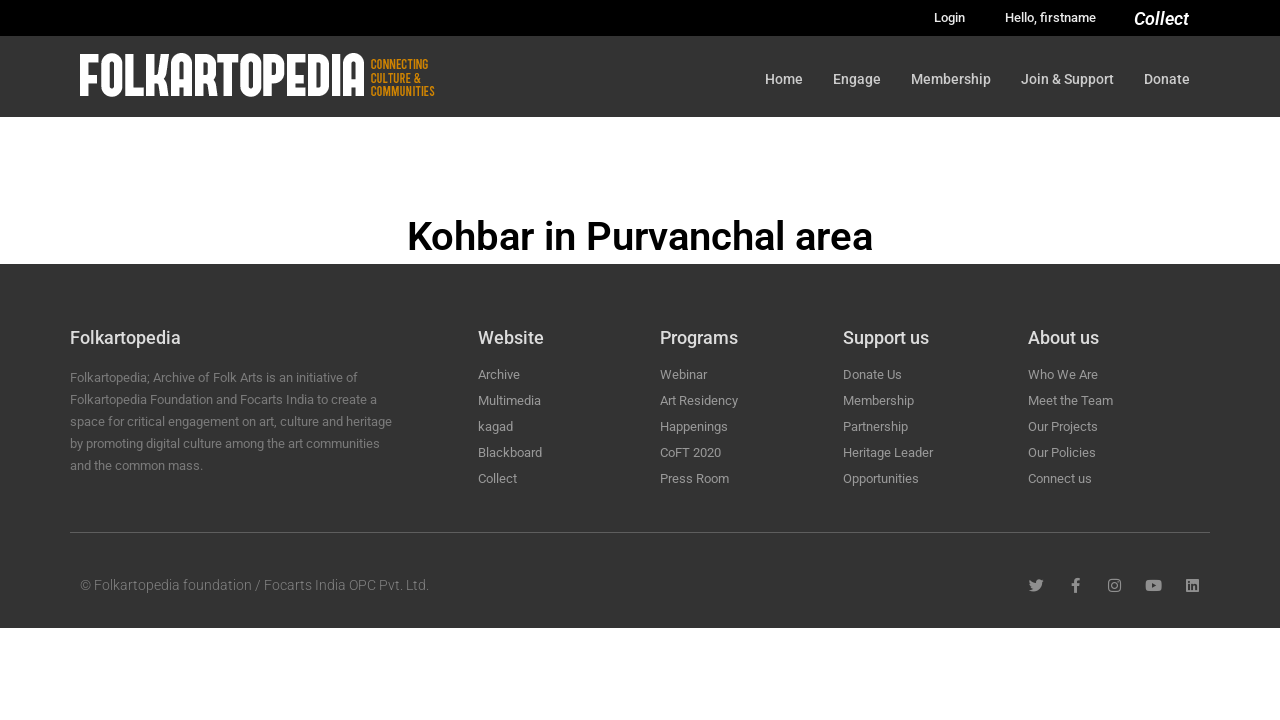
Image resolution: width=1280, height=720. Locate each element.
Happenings (694, 426)
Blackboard (510, 452)
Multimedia (509, 400)
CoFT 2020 (690, 452)
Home (784, 79)
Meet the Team (1070, 400)
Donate (1167, 79)
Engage (857, 79)
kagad (495, 426)
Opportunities (881, 478)
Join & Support (1067, 79)
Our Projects (1063, 426)
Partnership (875, 426)
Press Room (694, 478)
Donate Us (872, 374)
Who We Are (1063, 374)
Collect (1161, 18)
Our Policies (1062, 452)
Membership (951, 79)
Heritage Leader (888, 452)
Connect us (1060, 478)
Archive (499, 374)
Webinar (683, 374)
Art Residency (699, 400)
